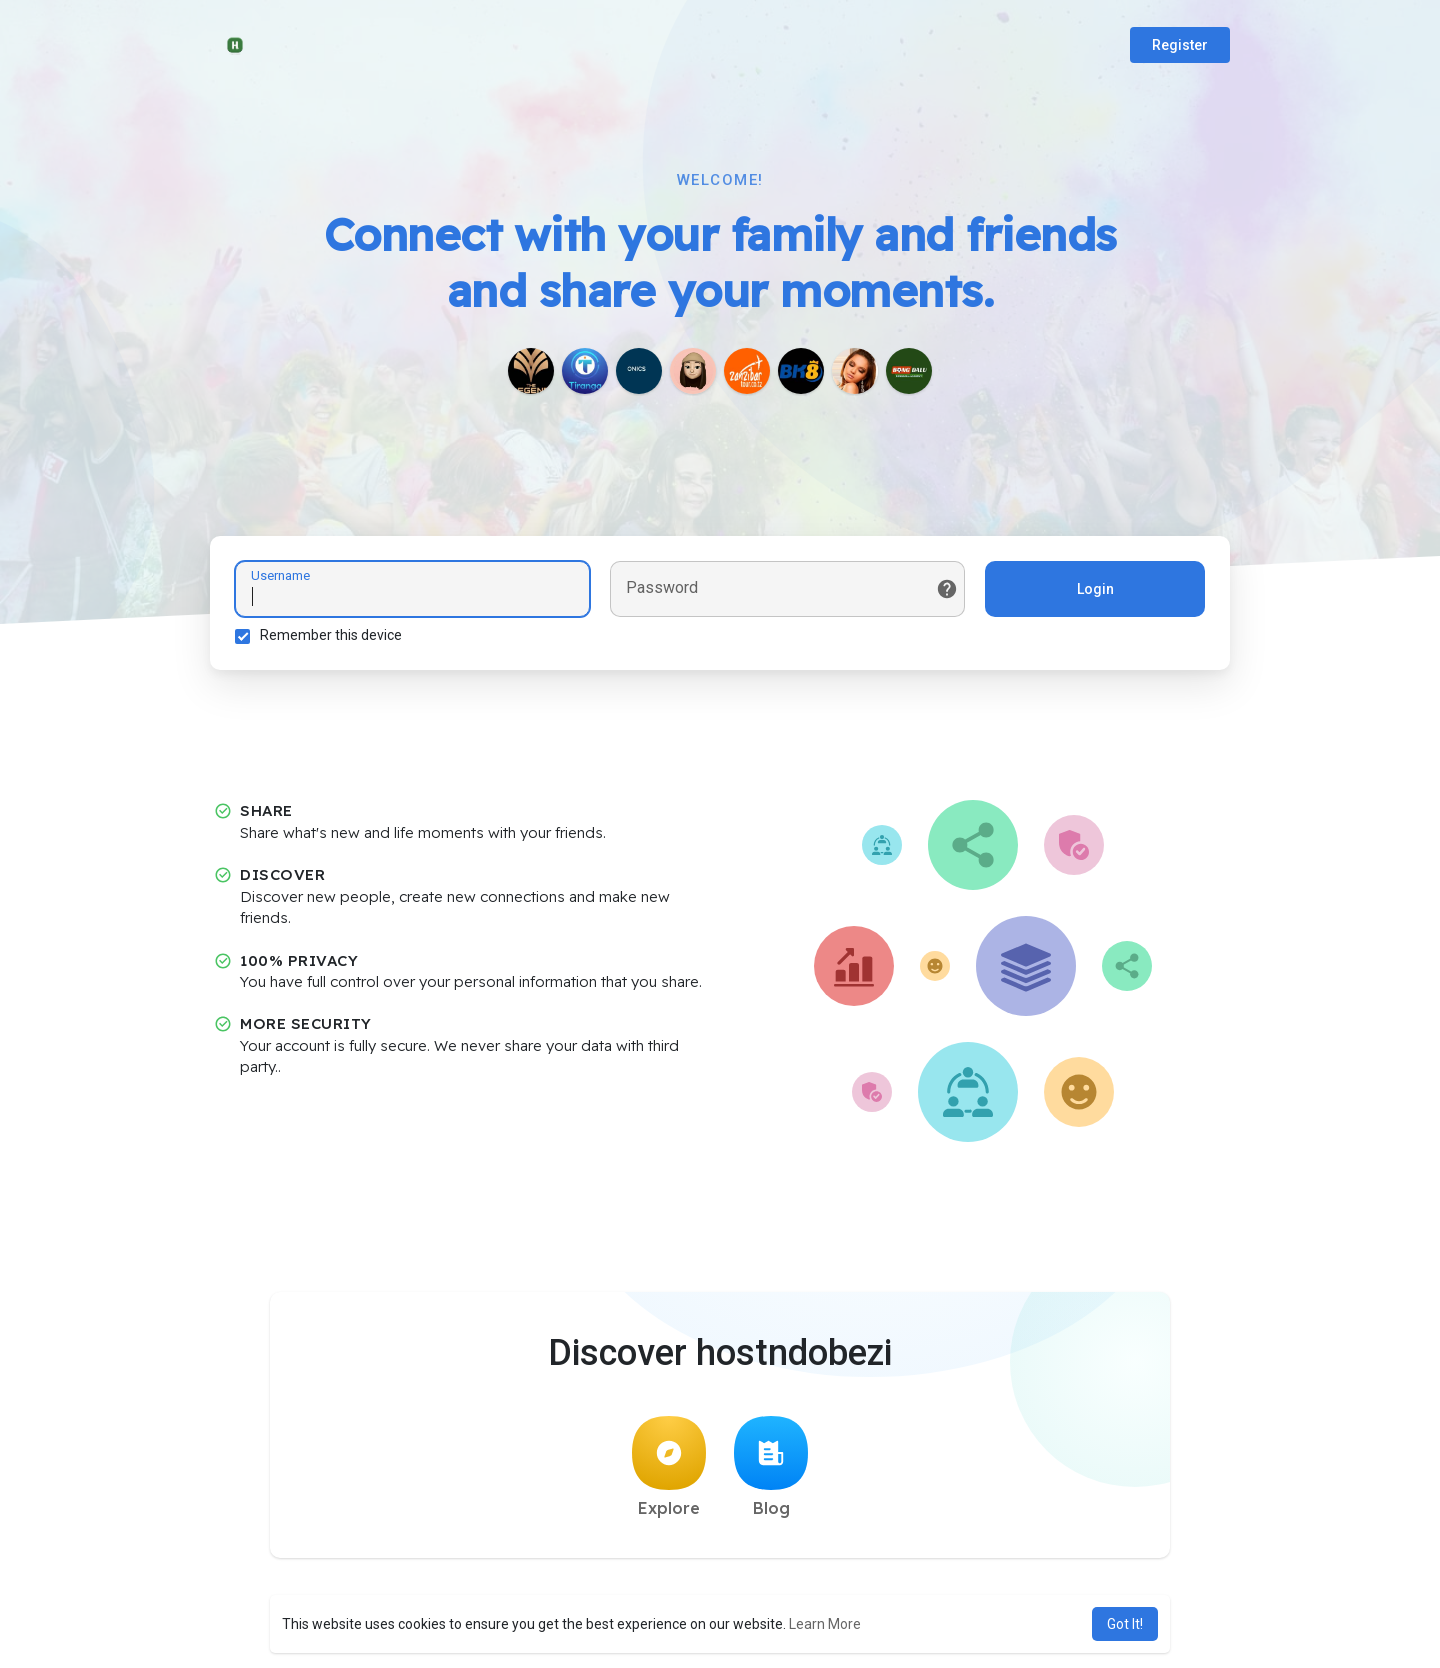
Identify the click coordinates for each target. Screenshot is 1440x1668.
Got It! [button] (1125, 1624)
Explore (669, 1467)
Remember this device (331, 635)
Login (1095, 589)
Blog (771, 1467)
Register (1180, 45)
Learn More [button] (825, 1624)
